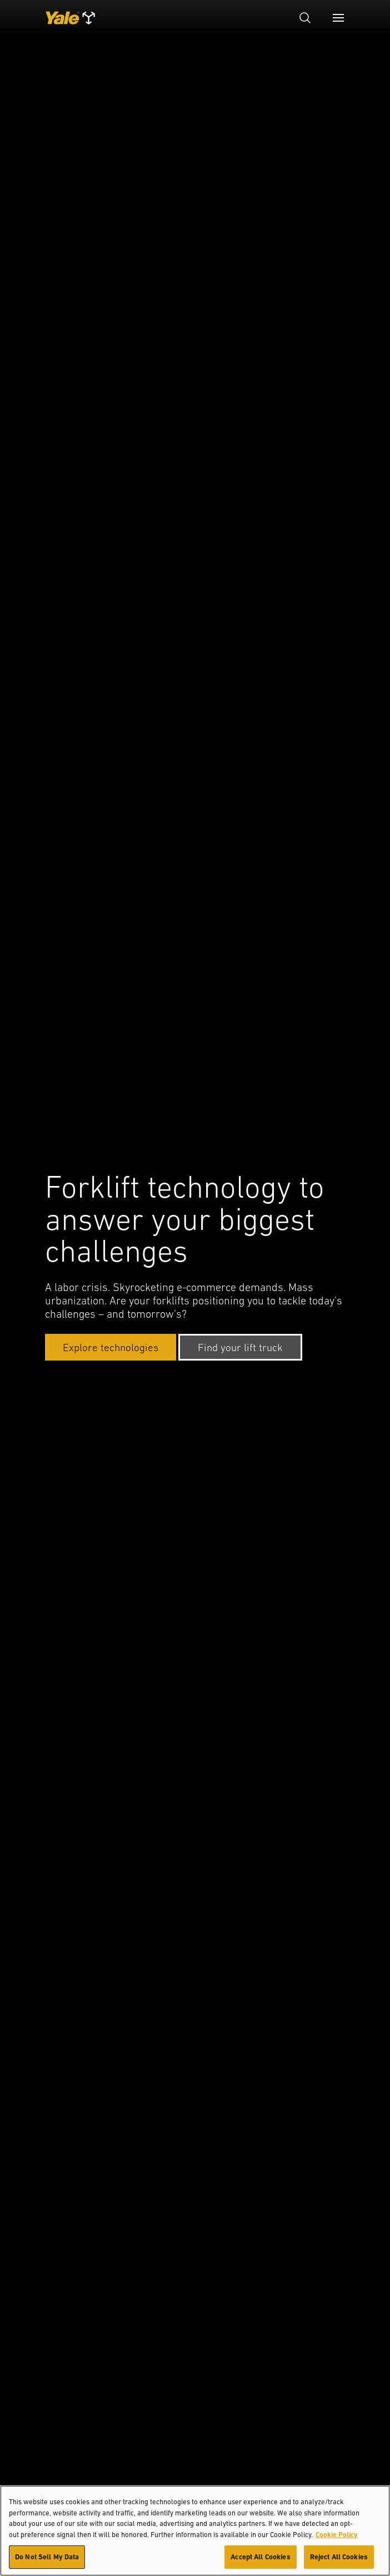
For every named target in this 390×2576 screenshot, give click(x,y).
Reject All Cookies (339, 2557)
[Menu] (338, 17)
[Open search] (305, 18)
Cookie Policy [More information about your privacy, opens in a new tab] (337, 2534)
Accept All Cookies (260, 2557)
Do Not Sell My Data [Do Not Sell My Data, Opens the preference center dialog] (47, 2557)
